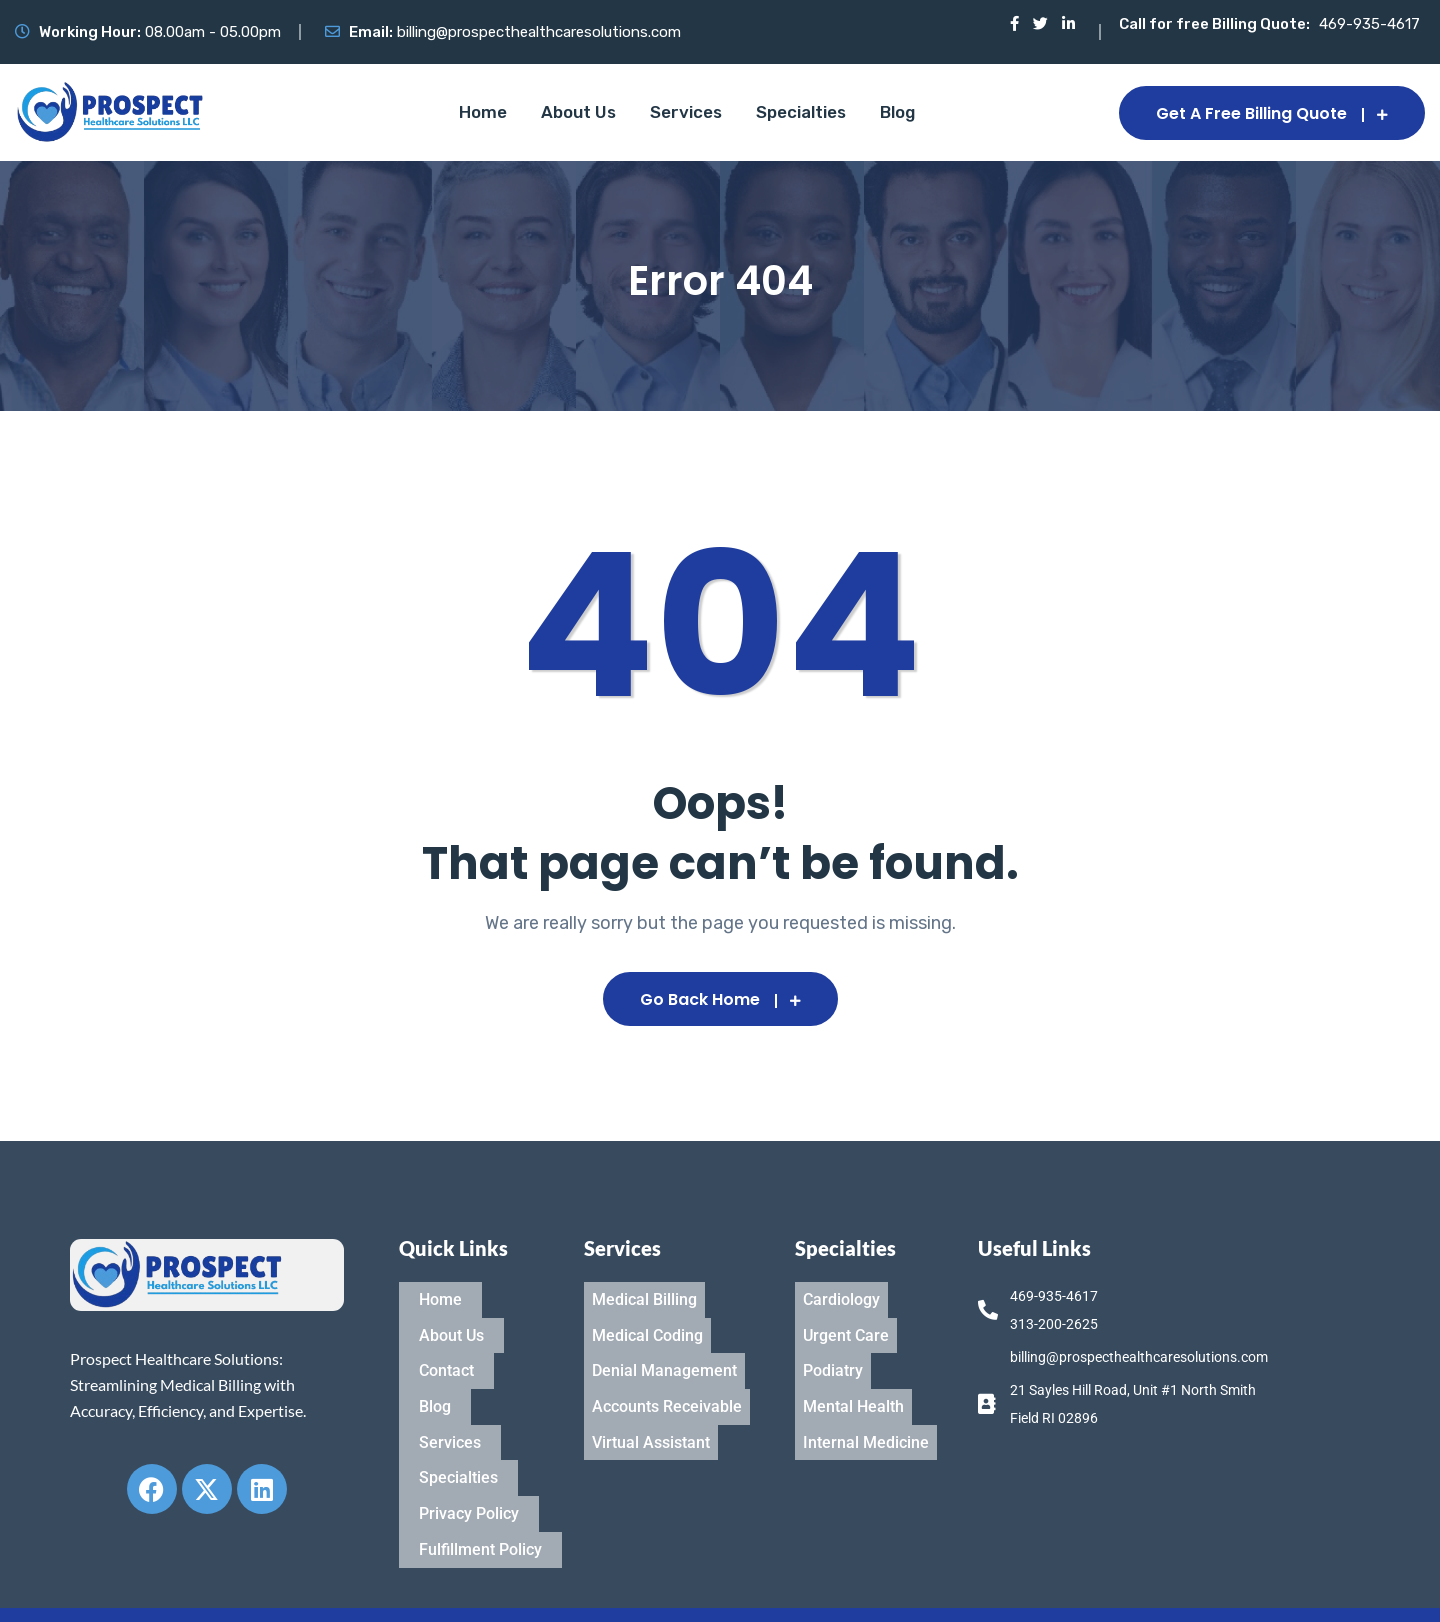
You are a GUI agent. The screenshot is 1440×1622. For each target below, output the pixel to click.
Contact (446, 1341)
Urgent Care (846, 1317)
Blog (897, 112)
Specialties (801, 112)
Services (686, 112)
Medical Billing (644, 1293)
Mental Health (853, 1365)
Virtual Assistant (651, 1389)
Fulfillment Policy (480, 1461)
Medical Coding (647, 1317)
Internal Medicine (866, 1389)
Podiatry (833, 1341)
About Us (578, 112)
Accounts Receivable (667, 1365)
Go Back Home (720, 999)
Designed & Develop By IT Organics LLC (1228, 1588)
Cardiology (841, 1293)
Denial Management (664, 1341)
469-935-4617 (1369, 24)
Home (483, 112)
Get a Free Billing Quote (1272, 113)
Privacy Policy (469, 1437)
